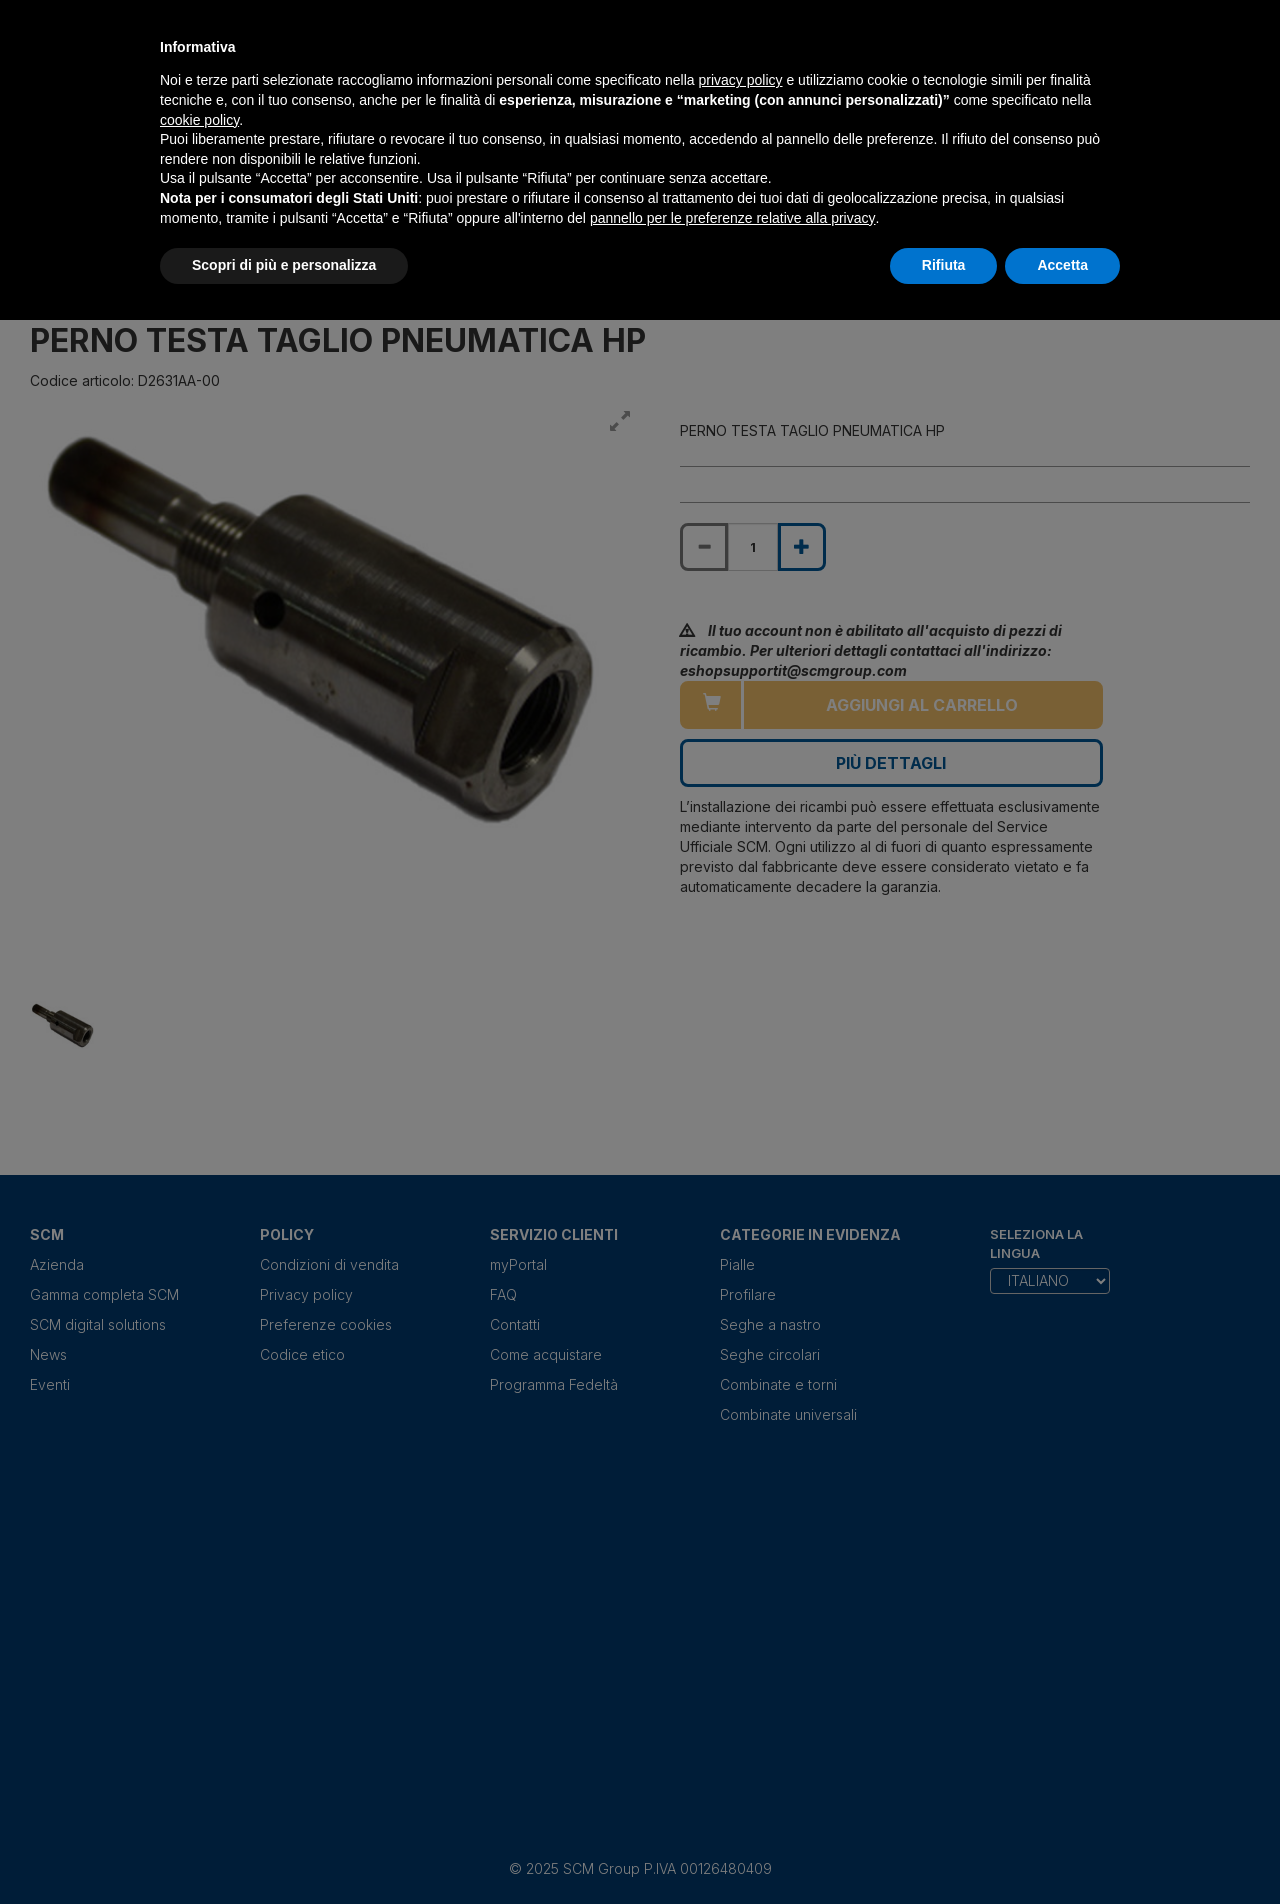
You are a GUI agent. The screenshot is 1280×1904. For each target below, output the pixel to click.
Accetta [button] (1062, 265)
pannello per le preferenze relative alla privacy (733, 218)
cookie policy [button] (199, 120)
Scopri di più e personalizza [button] (284, 265)
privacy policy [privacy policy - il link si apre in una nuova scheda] (741, 80)
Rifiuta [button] (944, 265)
